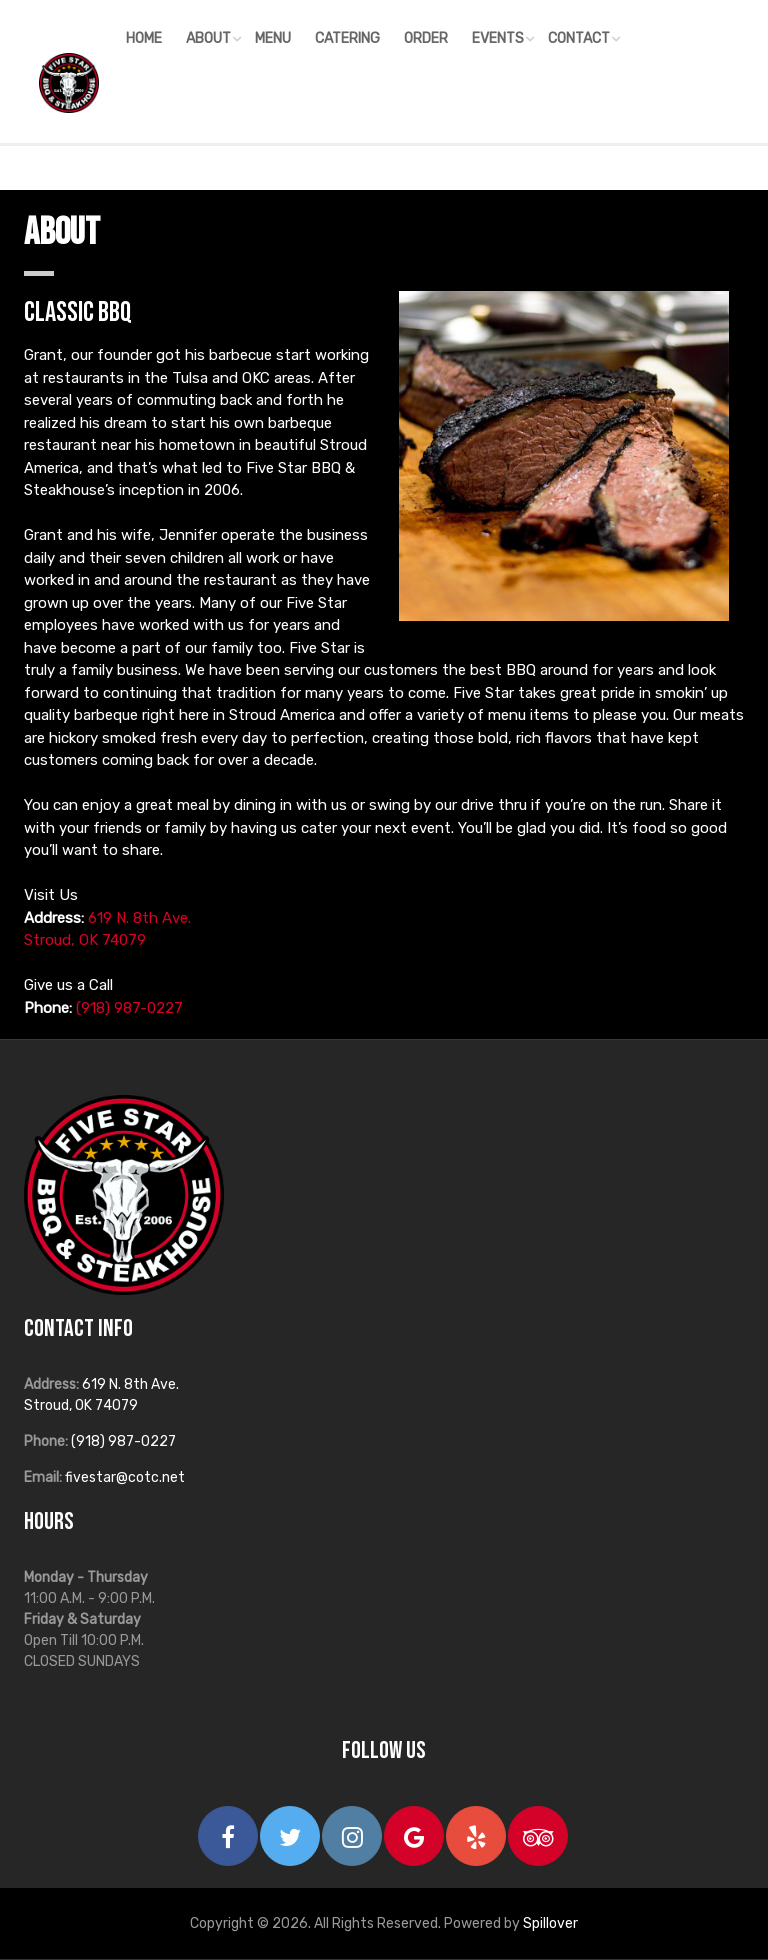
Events (498, 38)
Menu (273, 38)
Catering (347, 38)
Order (426, 38)
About (208, 38)
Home (144, 38)
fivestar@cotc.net (125, 1477)
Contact (579, 38)
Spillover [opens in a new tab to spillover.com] (550, 1923)
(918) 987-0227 (129, 1008)
